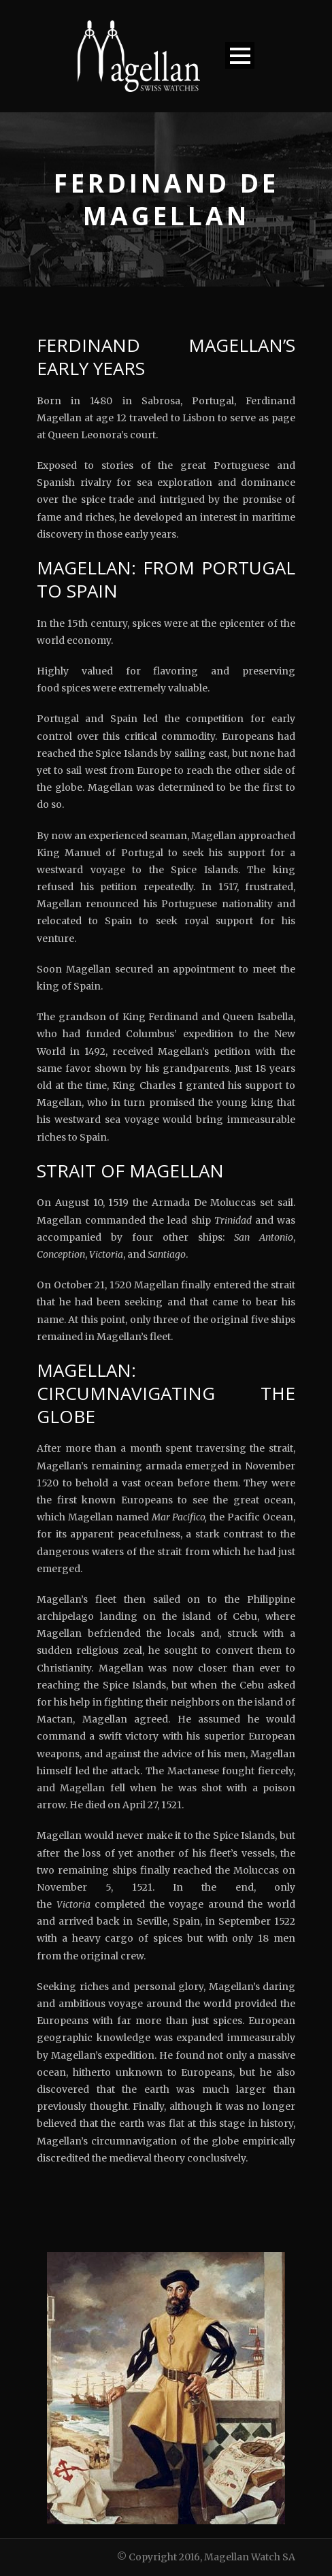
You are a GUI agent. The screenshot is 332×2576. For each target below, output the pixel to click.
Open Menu (239, 55)
